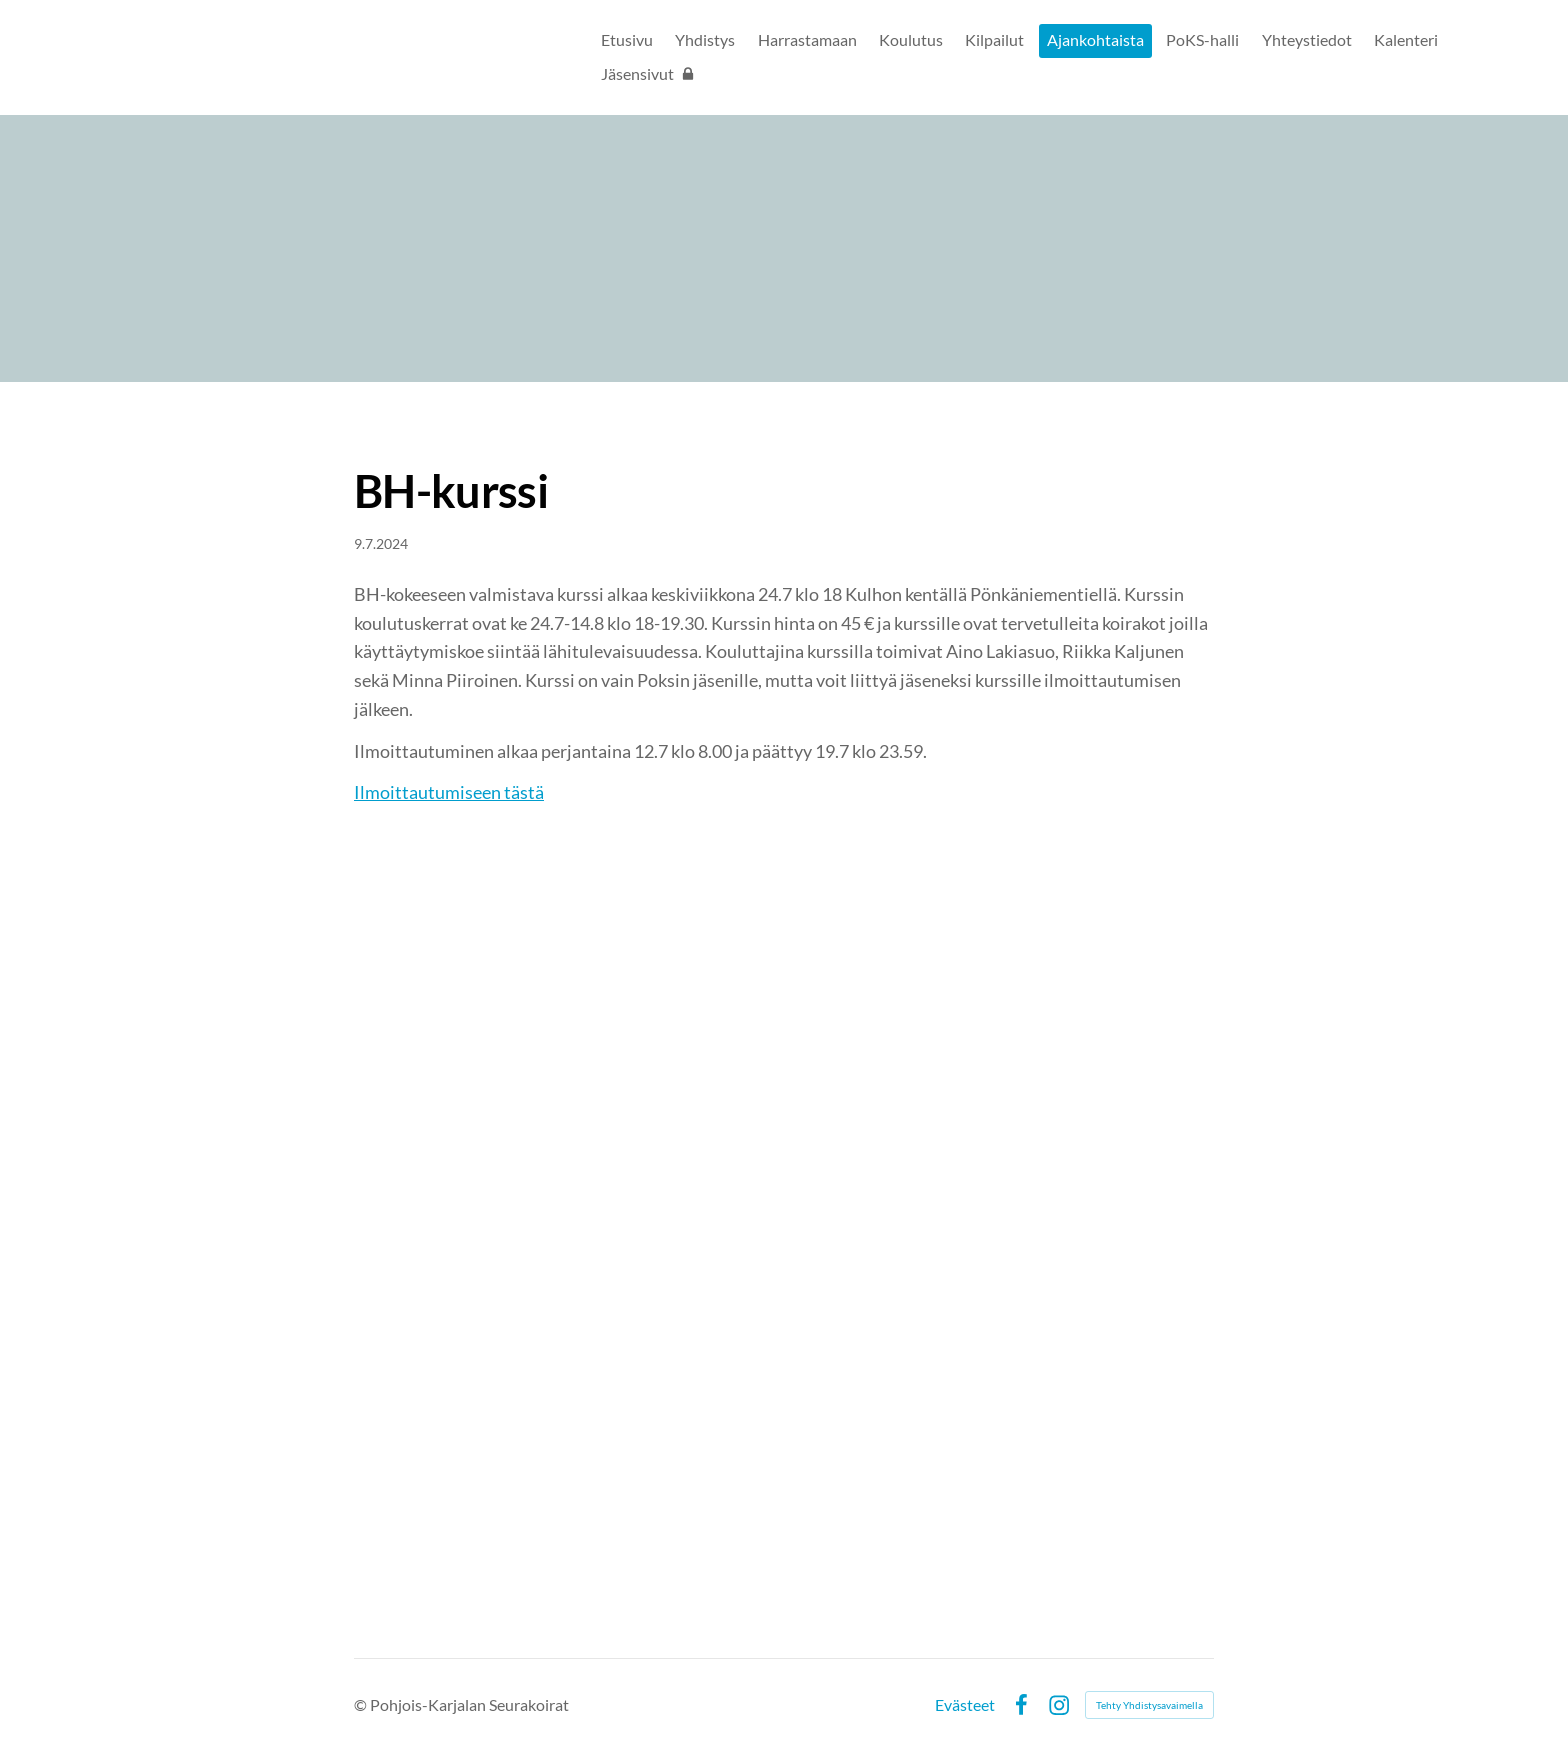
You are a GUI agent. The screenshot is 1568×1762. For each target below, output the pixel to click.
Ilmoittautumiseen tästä (449, 792)
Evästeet (965, 1705)
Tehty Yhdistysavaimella (1149, 1705)
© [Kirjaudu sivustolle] (362, 1704)
